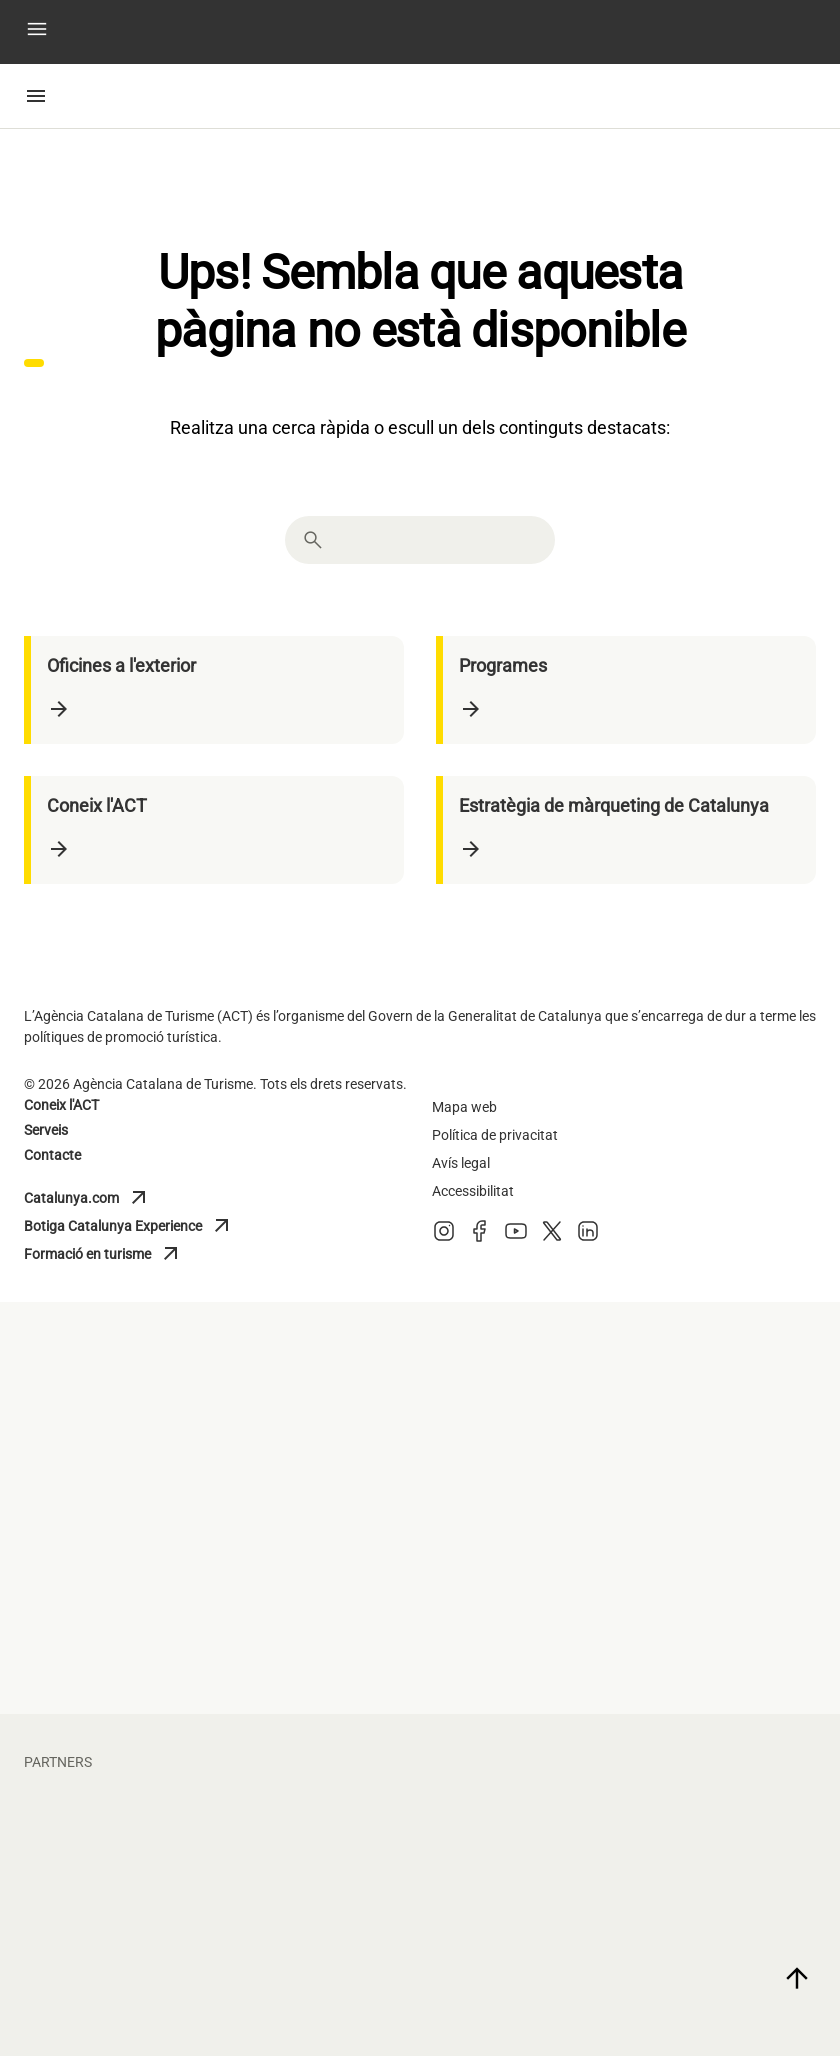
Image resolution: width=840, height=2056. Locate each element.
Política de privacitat (495, 1135)
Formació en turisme (112, 1254)
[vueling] (691, 1840)
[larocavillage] (420, 1960)
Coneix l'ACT (61, 1105)
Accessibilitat (473, 1191)
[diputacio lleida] (420, 1378)
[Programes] (629, 690)
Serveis (46, 1130)
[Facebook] (480, 1237)
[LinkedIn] (588, 1237)
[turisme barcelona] (420, 1498)
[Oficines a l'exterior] (217, 690)
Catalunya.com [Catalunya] (112, 1198)
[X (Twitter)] (552, 1237)
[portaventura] (149, 1960)
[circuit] (420, 1840)
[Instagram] (444, 1237)
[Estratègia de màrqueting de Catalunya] (629, 830)
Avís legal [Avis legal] (461, 1163)
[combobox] (438, 540)
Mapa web (464, 1107)
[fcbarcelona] (149, 1840)
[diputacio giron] (691, 1378)
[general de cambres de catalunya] (149, 1618)
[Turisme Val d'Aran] (691, 1498)
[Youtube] (516, 1237)
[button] (37, 32)
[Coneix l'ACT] (217, 830)
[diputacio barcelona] (149, 1498)
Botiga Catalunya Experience (129, 1226)
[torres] (691, 1960)
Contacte (52, 1155)
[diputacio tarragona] (149, 1378)
